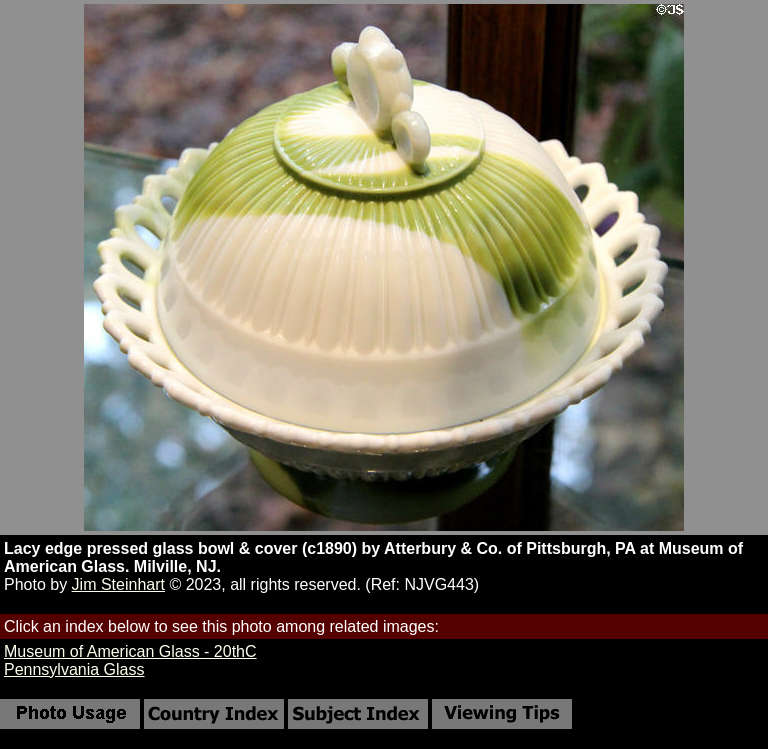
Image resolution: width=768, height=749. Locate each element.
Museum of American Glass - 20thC (130, 651)
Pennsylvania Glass (74, 669)
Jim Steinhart (118, 584)
